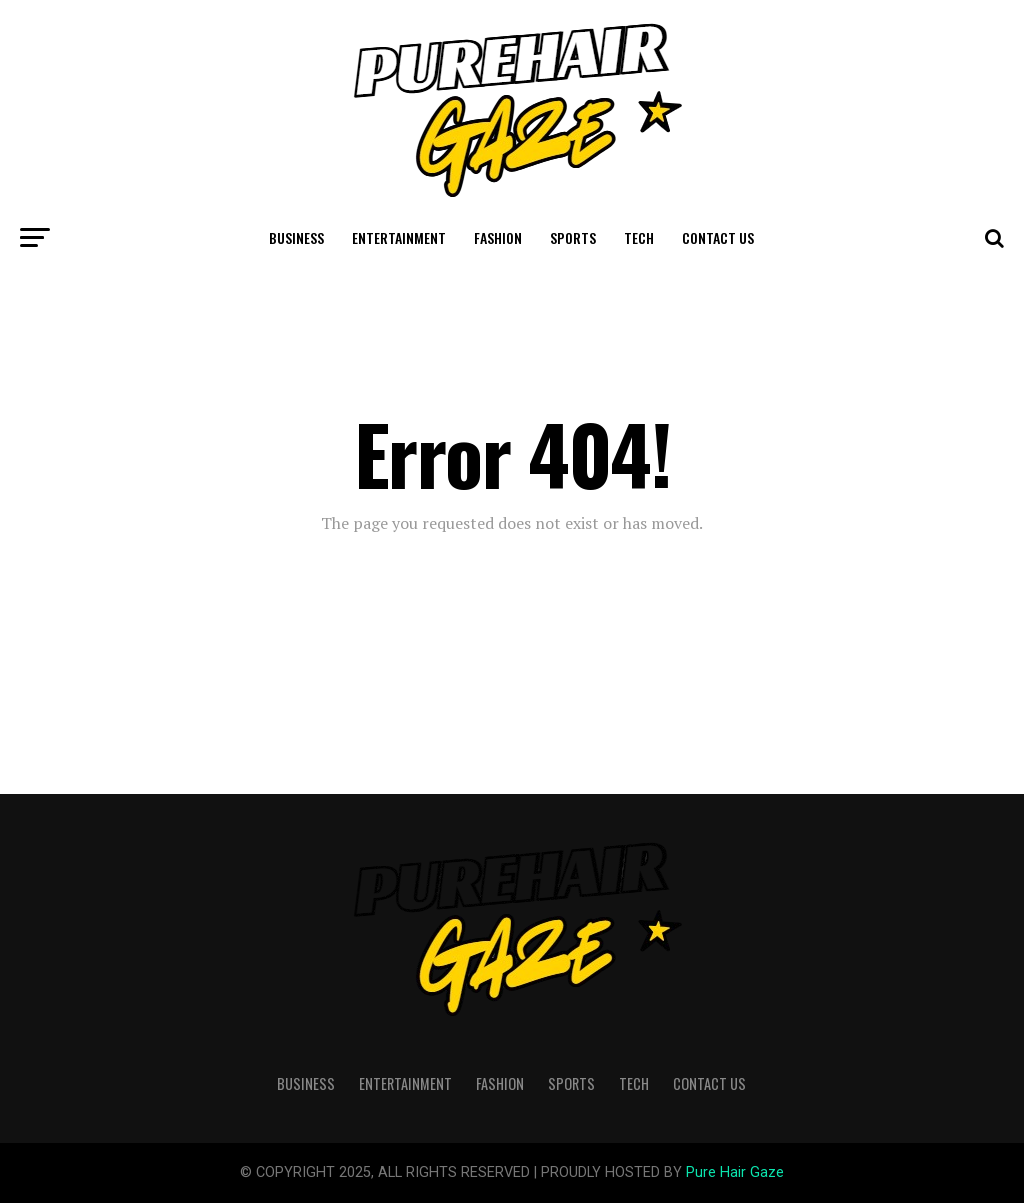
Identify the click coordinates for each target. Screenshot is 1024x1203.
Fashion (498, 237)
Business (296, 237)
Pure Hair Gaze (735, 1172)
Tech (639, 237)
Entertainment (399, 237)
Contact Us (718, 237)
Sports (573, 237)
